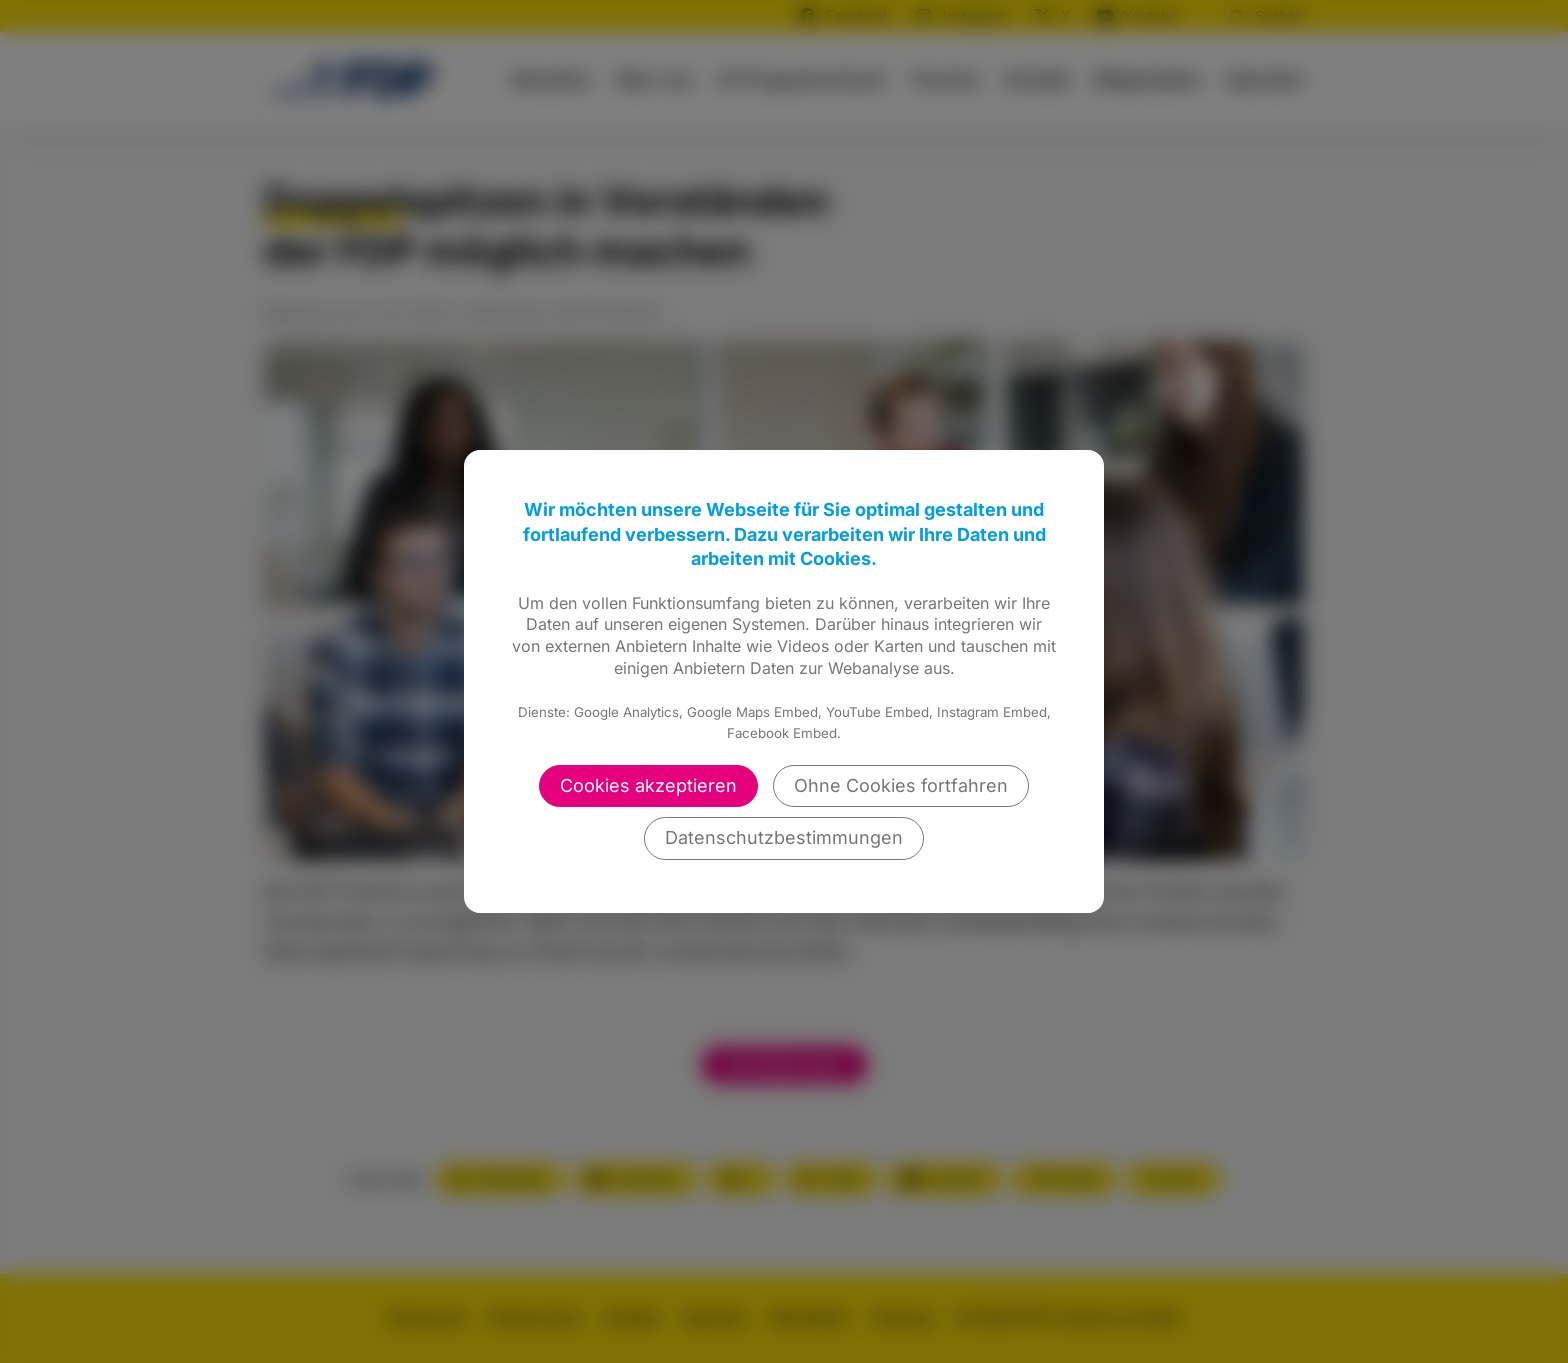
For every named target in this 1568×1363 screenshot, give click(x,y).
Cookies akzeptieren (648, 785)
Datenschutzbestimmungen (784, 837)
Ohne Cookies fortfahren (901, 785)
